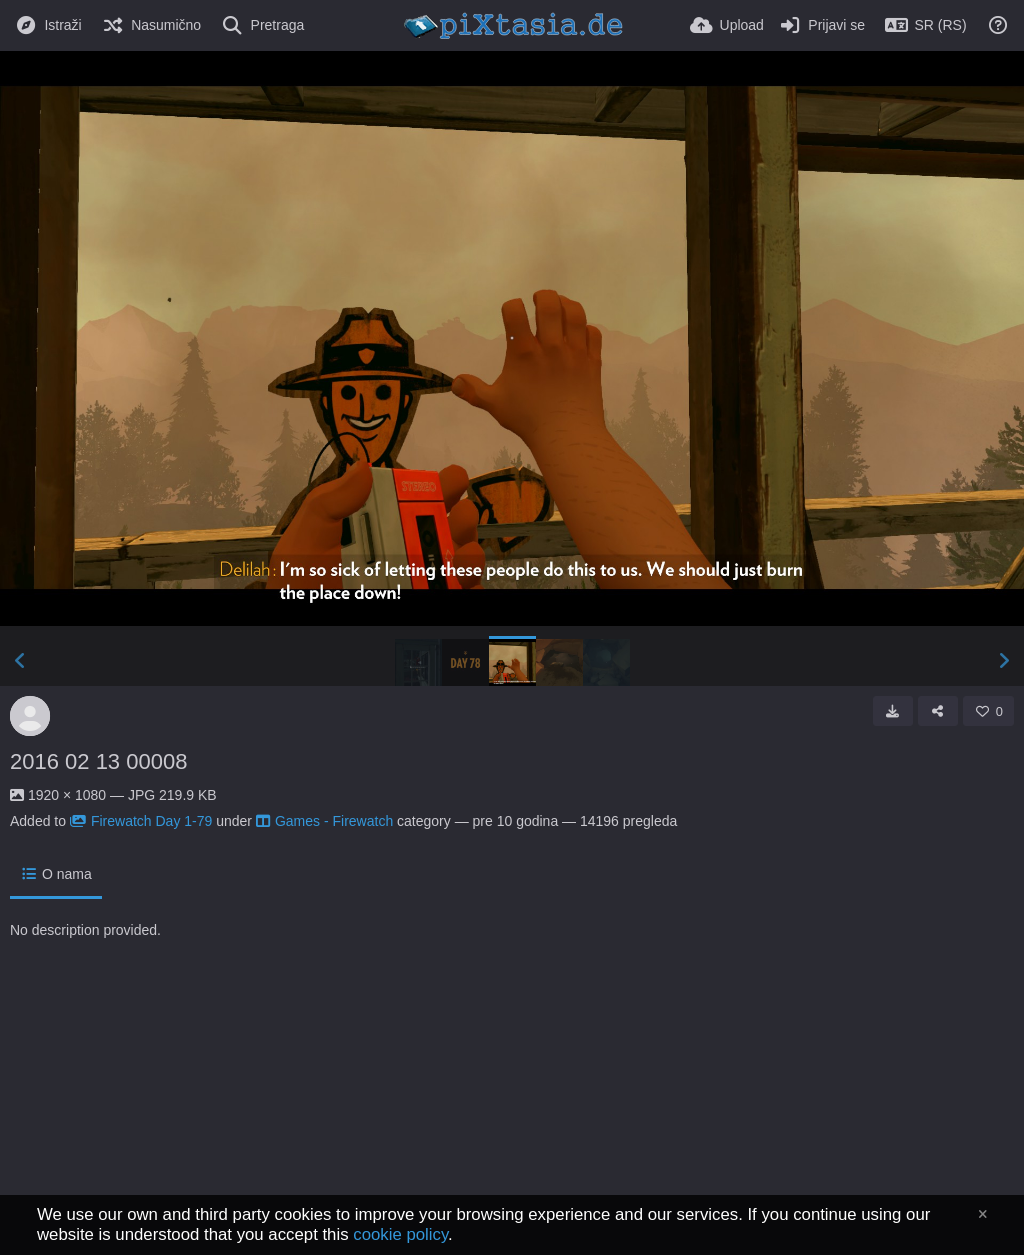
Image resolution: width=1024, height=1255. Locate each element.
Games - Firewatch (324, 821)
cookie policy (400, 1234)
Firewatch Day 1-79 (141, 821)
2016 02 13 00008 (98, 761)
